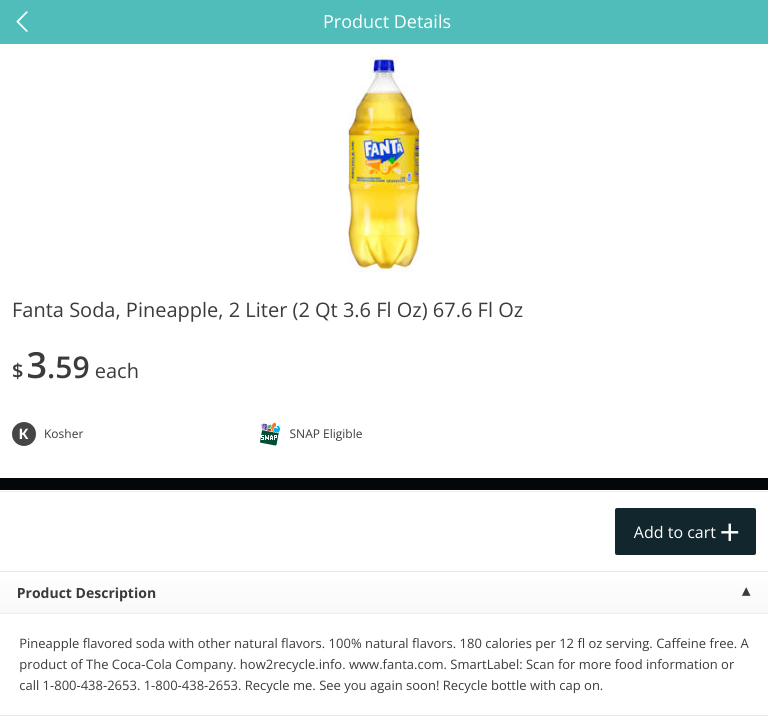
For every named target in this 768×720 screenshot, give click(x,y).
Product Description (86, 593)
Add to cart (675, 532)
